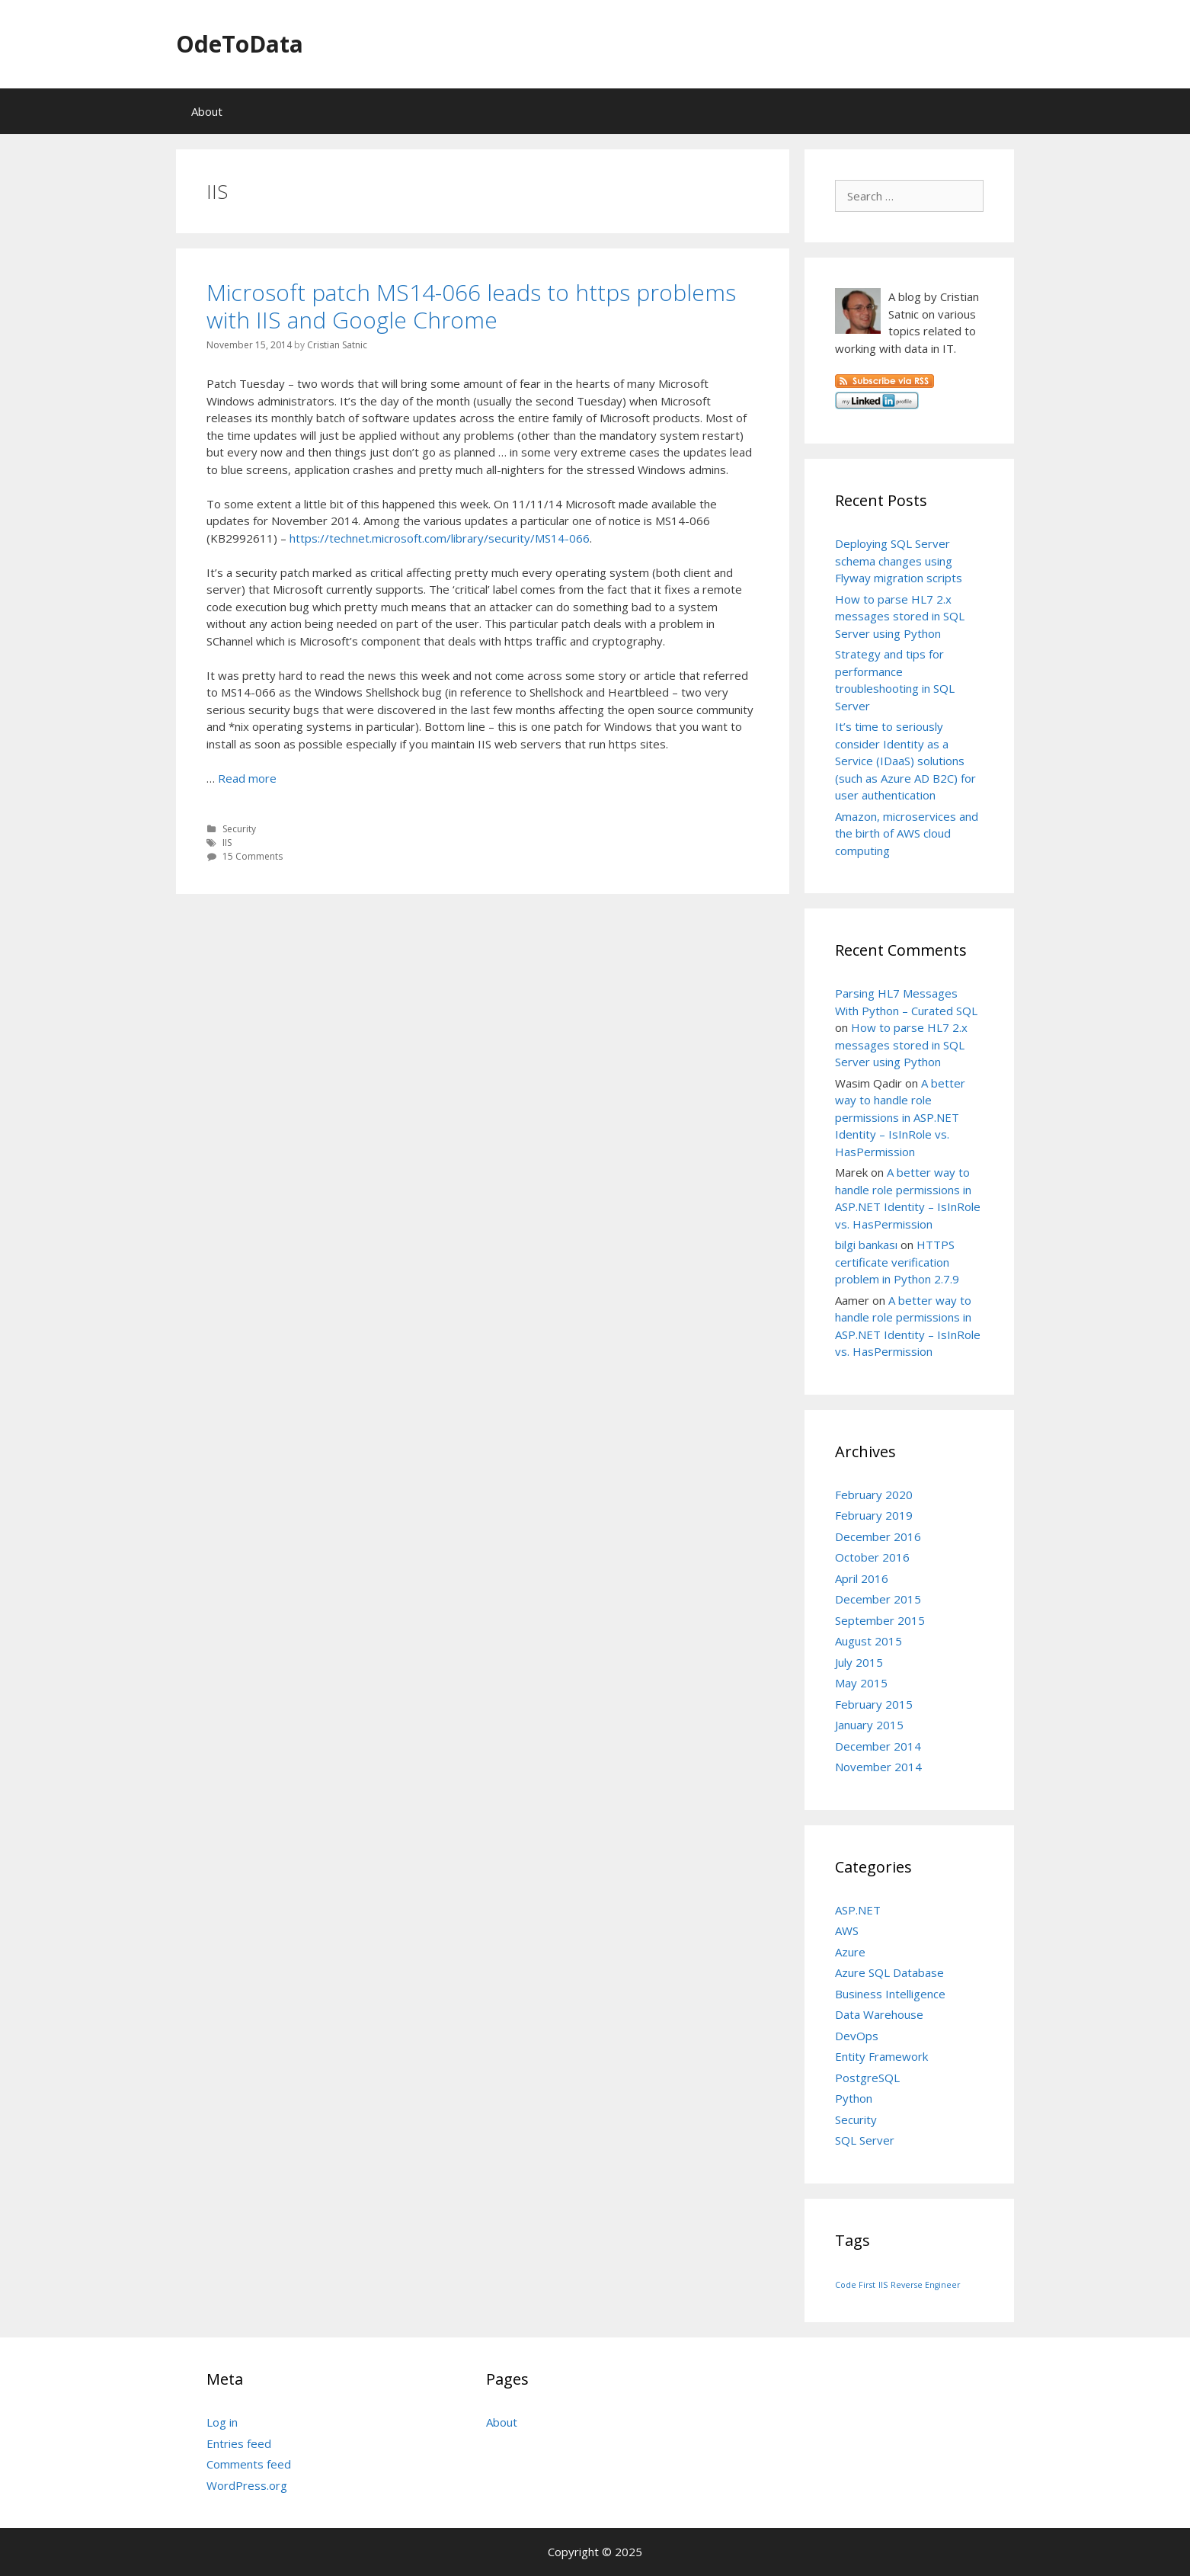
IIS (227, 842)
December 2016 (878, 1536)
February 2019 (874, 1515)
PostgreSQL (867, 2077)
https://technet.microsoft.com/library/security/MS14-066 (440, 538)
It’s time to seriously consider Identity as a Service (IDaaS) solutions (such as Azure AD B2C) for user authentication (905, 761)
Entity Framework (881, 2056)
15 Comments (252, 856)
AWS (847, 1930)
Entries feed (238, 2443)
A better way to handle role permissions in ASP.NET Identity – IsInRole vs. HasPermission (900, 1117)
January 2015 (869, 1724)
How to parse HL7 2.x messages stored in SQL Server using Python (899, 616)
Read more (247, 778)
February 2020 (874, 1494)
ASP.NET (858, 1910)
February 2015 (874, 1704)
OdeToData (239, 43)
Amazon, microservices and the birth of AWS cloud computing (906, 833)
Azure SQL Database (889, 1972)
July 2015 (859, 1662)
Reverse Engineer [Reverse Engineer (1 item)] (926, 2285)
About (206, 111)
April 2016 (861, 1578)
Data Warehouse (879, 2014)
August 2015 (868, 1640)
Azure (850, 1951)
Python (853, 2098)
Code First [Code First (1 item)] (855, 2285)
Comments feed (248, 2464)
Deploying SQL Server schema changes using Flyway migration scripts (898, 560)
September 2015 (880, 1620)
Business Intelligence (890, 1993)
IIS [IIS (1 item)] (883, 2285)
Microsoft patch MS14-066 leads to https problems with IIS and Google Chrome (471, 306)
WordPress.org (246, 2485)
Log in (222, 2422)
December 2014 (878, 1746)
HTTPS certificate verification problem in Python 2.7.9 (897, 1261)
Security (239, 828)
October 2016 (872, 1557)
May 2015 (861, 1682)
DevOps (856, 2035)
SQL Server (864, 2140)
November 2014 (878, 1766)
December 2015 (878, 1599)
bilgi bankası (866, 1244)
